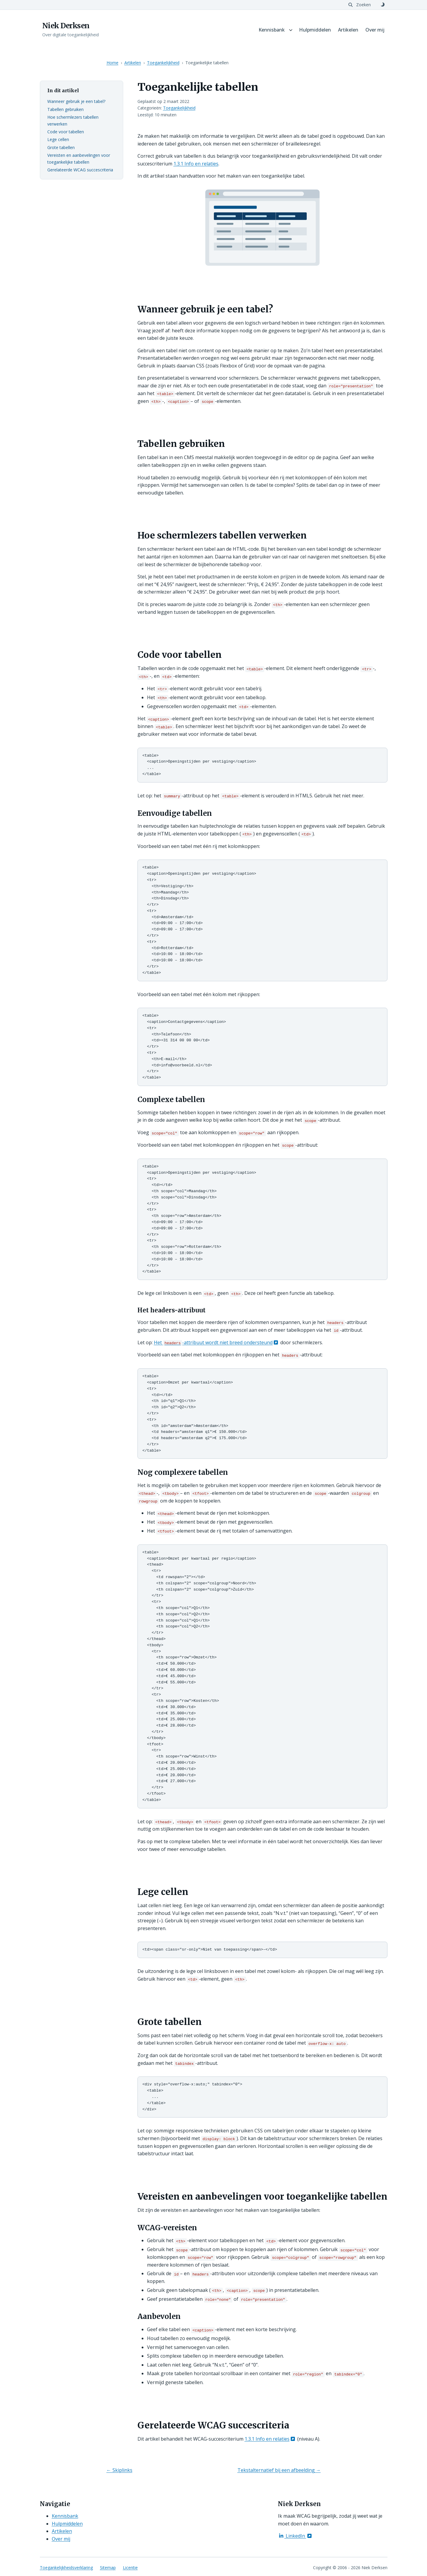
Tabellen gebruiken (65, 109)
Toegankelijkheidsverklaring (66, 2565)
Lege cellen (58, 139)
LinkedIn (295, 2533)
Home (112, 62)
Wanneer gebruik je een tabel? (76, 101)
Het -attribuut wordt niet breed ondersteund (216, 1341)
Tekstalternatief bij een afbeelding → (279, 2467)
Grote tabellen (61, 147)
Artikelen (348, 29)
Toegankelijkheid (163, 62)
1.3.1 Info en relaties (195, 163)
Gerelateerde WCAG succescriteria (80, 170)
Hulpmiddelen (315, 29)
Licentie (130, 2565)
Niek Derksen (66, 26)
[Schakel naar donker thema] (382, 4)
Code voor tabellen (65, 131)
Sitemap (108, 2565)
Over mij (374, 29)
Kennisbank (272, 29)
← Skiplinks (119, 2467)
